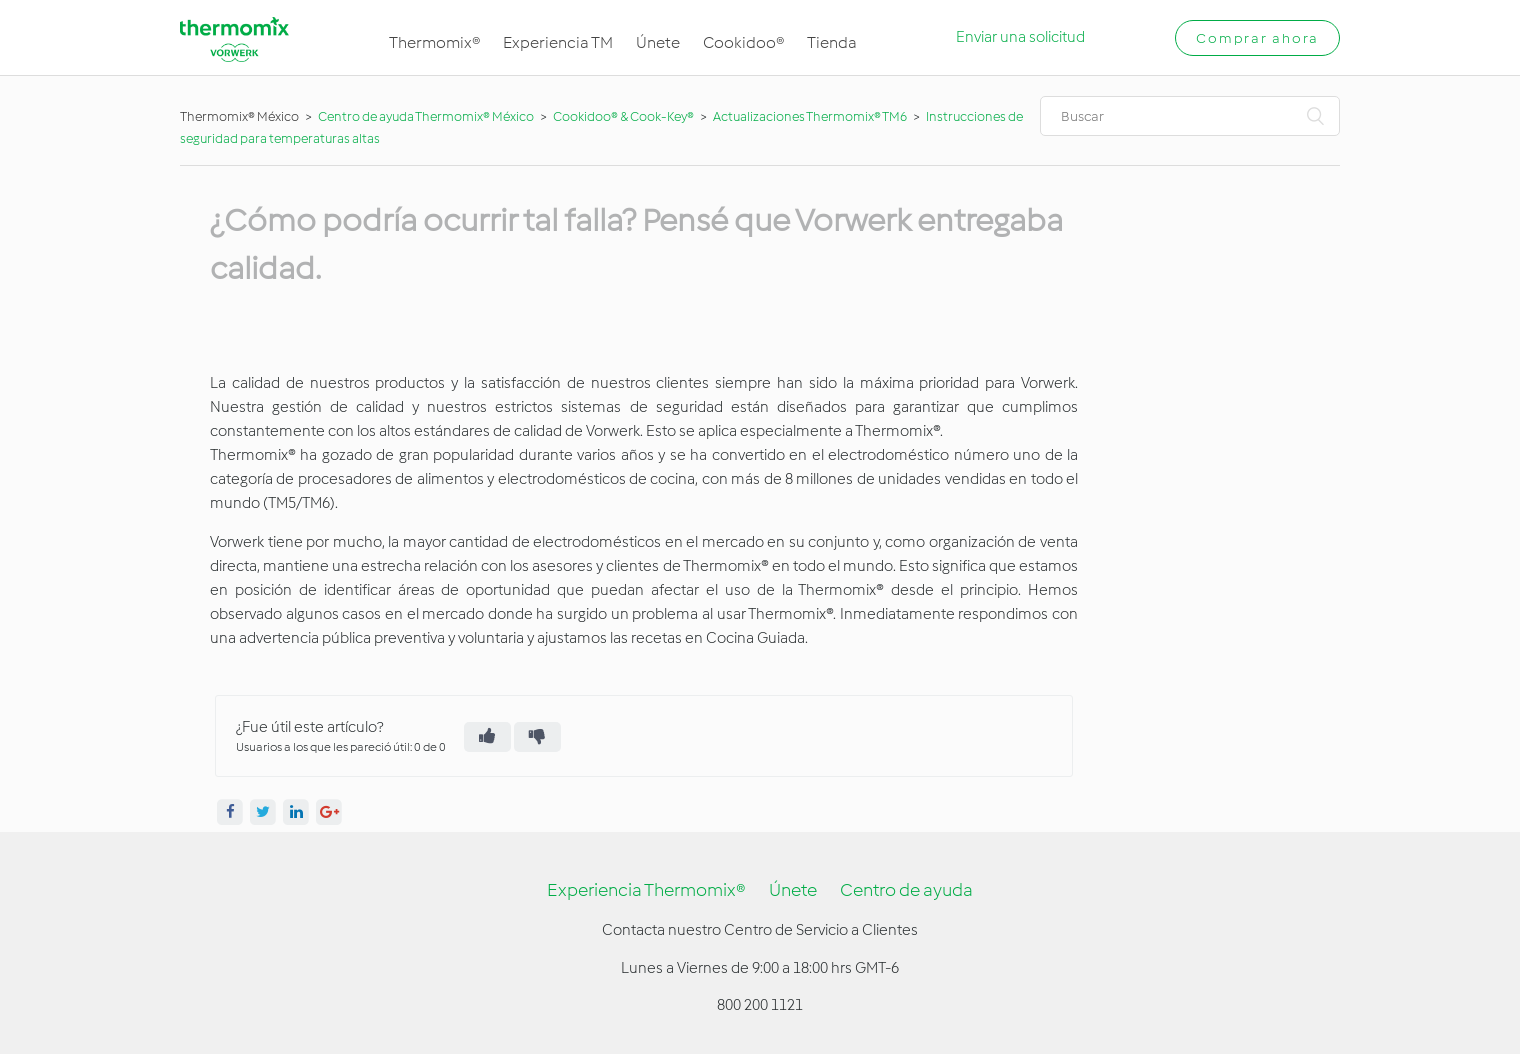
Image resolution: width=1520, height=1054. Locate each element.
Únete (658, 42)
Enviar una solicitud (1020, 37)
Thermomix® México (239, 116)
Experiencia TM (558, 42)
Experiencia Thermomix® (646, 890)
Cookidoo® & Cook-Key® (623, 116)
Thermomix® (434, 42)
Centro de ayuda (906, 890)
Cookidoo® (743, 42)
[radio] (487, 737)
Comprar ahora (1257, 38)
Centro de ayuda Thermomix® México (427, 116)
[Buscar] (1190, 116)
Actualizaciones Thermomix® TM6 (810, 116)
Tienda (832, 42)
